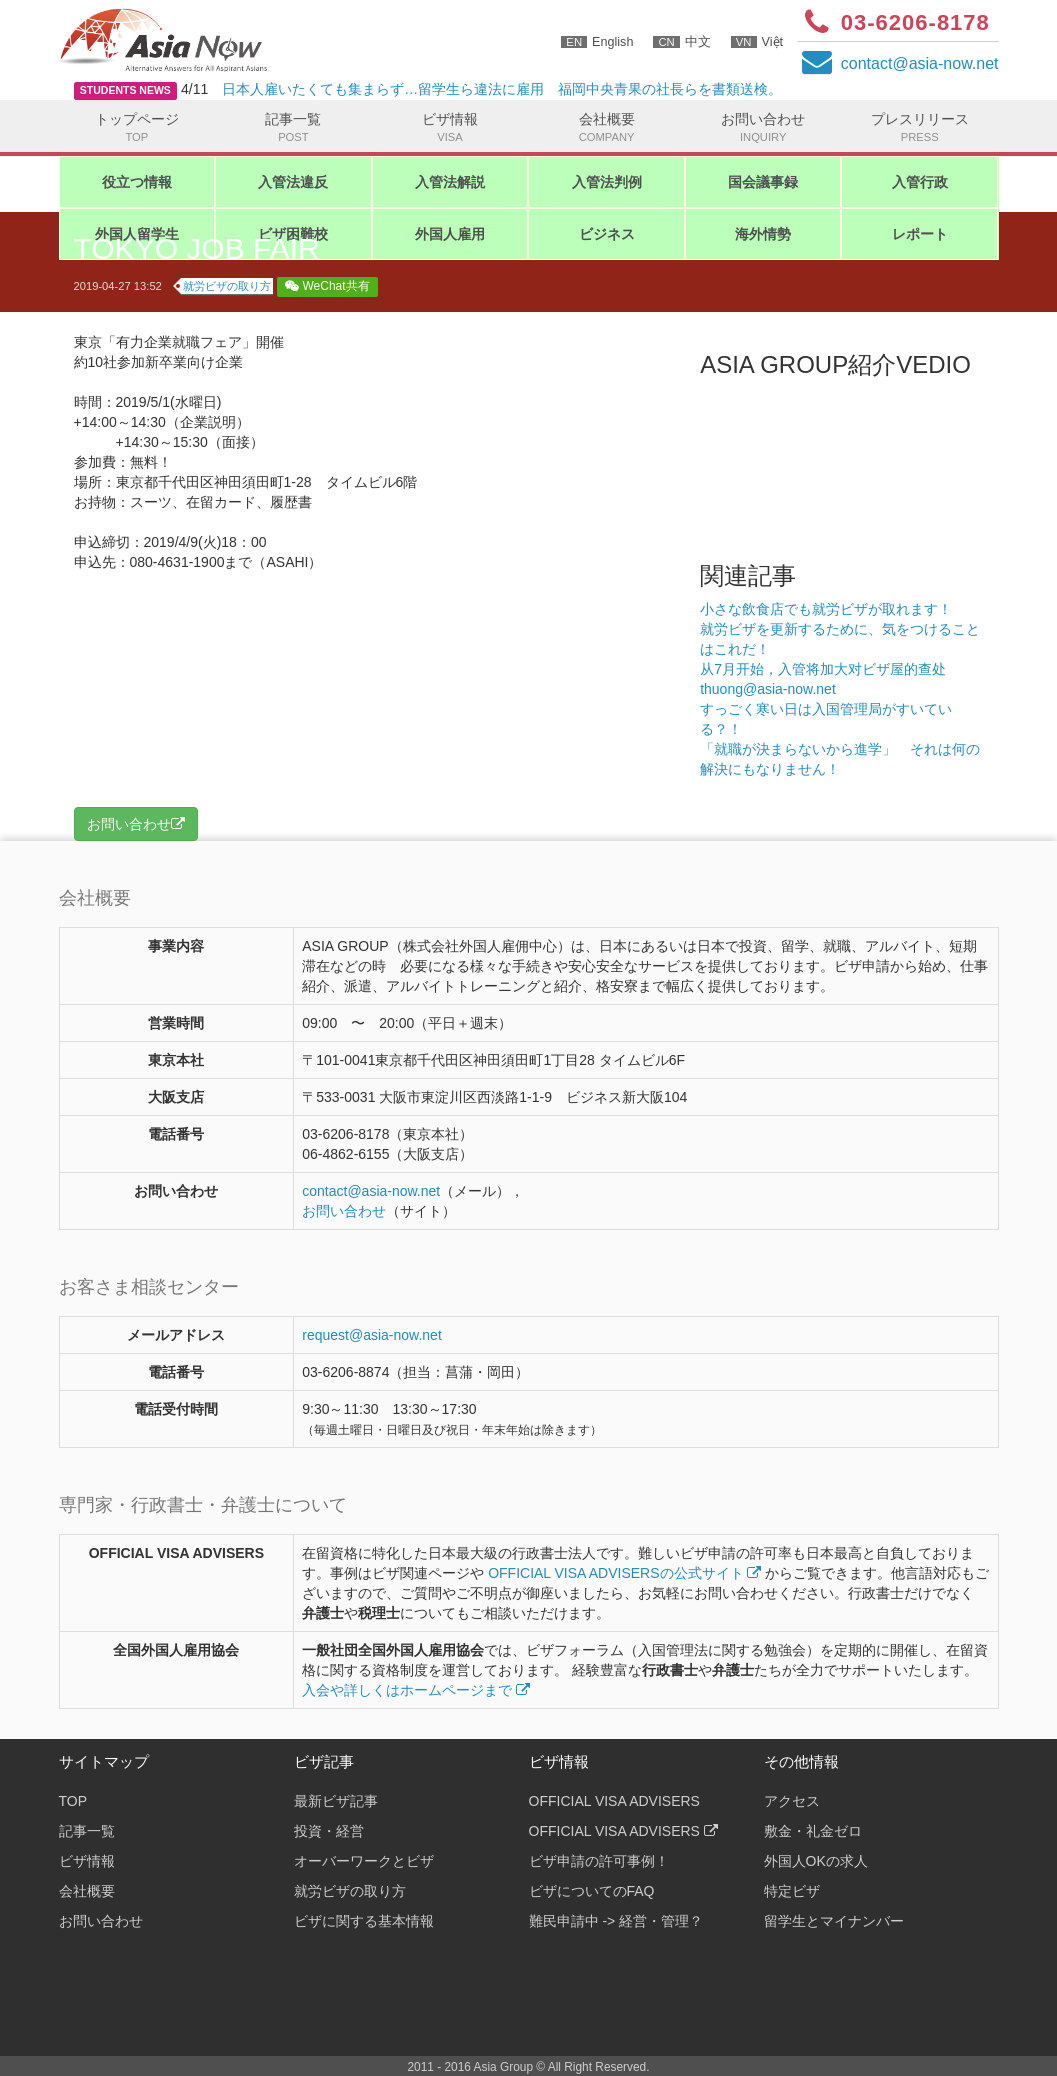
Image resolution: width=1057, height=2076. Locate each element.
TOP (73, 1801)
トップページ (137, 128)
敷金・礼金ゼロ (813, 1831)
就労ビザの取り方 (227, 286)
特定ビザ (792, 1891)
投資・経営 (329, 1831)
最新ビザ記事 (336, 1801)
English (597, 42)
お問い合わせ (763, 128)
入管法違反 (293, 182)
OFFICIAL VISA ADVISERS (614, 1801)
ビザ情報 (450, 128)
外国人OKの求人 (816, 1861)
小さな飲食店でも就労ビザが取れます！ (826, 609)
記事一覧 (293, 128)
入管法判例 (607, 182)
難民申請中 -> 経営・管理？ (616, 1921)
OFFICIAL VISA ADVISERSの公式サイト (624, 1573)
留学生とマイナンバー (834, 1921)
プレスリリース (919, 128)
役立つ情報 (137, 182)
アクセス (792, 1801)
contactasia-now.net (920, 63)
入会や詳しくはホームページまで (416, 1690)
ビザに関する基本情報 (364, 1921)
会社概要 (606, 128)
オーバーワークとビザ (364, 1861)
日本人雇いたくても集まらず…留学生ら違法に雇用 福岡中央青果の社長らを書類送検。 (502, 89)
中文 (681, 42)
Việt (757, 42)
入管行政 (920, 182)
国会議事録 (763, 182)
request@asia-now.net (372, 1335)
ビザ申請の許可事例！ (599, 1861)
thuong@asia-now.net (768, 689)
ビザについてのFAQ (592, 1891)
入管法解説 (450, 182)
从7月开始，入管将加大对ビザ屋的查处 (823, 669)
